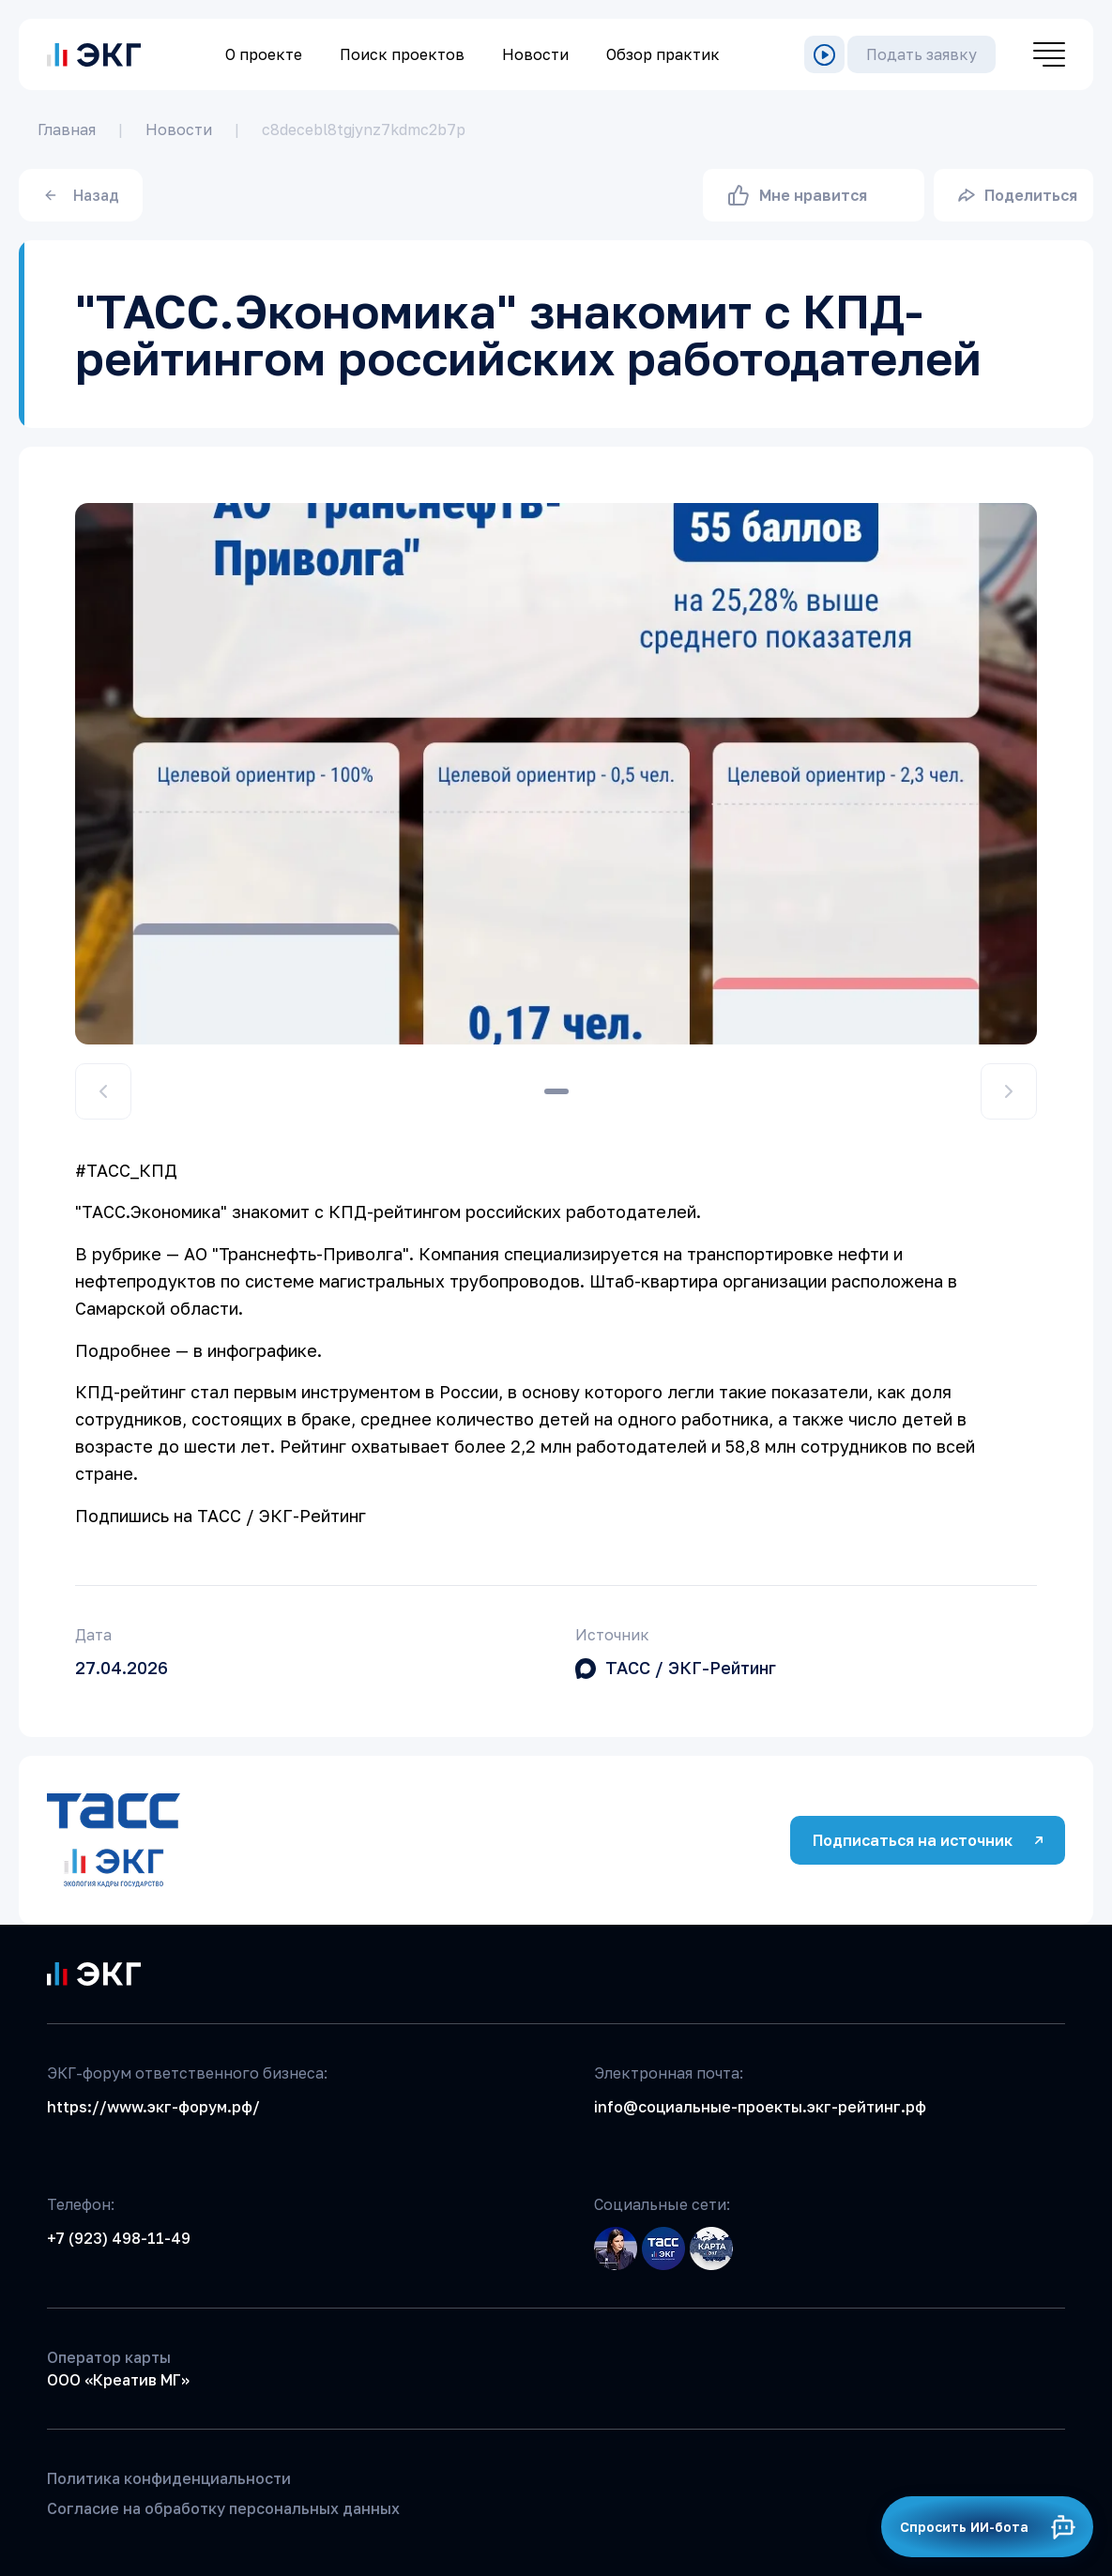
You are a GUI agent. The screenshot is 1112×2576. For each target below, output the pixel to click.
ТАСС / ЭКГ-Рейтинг (690, 1667)
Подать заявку (921, 54)
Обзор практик (663, 54)
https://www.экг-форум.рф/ (153, 2106)
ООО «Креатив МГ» (118, 2379)
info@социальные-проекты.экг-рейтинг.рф (760, 2106)
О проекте (263, 54)
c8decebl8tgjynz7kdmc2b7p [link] (363, 129)
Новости (535, 54)
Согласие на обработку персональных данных (223, 2508)
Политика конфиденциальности (169, 2478)
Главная (67, 129)
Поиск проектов (402, 54)
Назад (81, 195)
